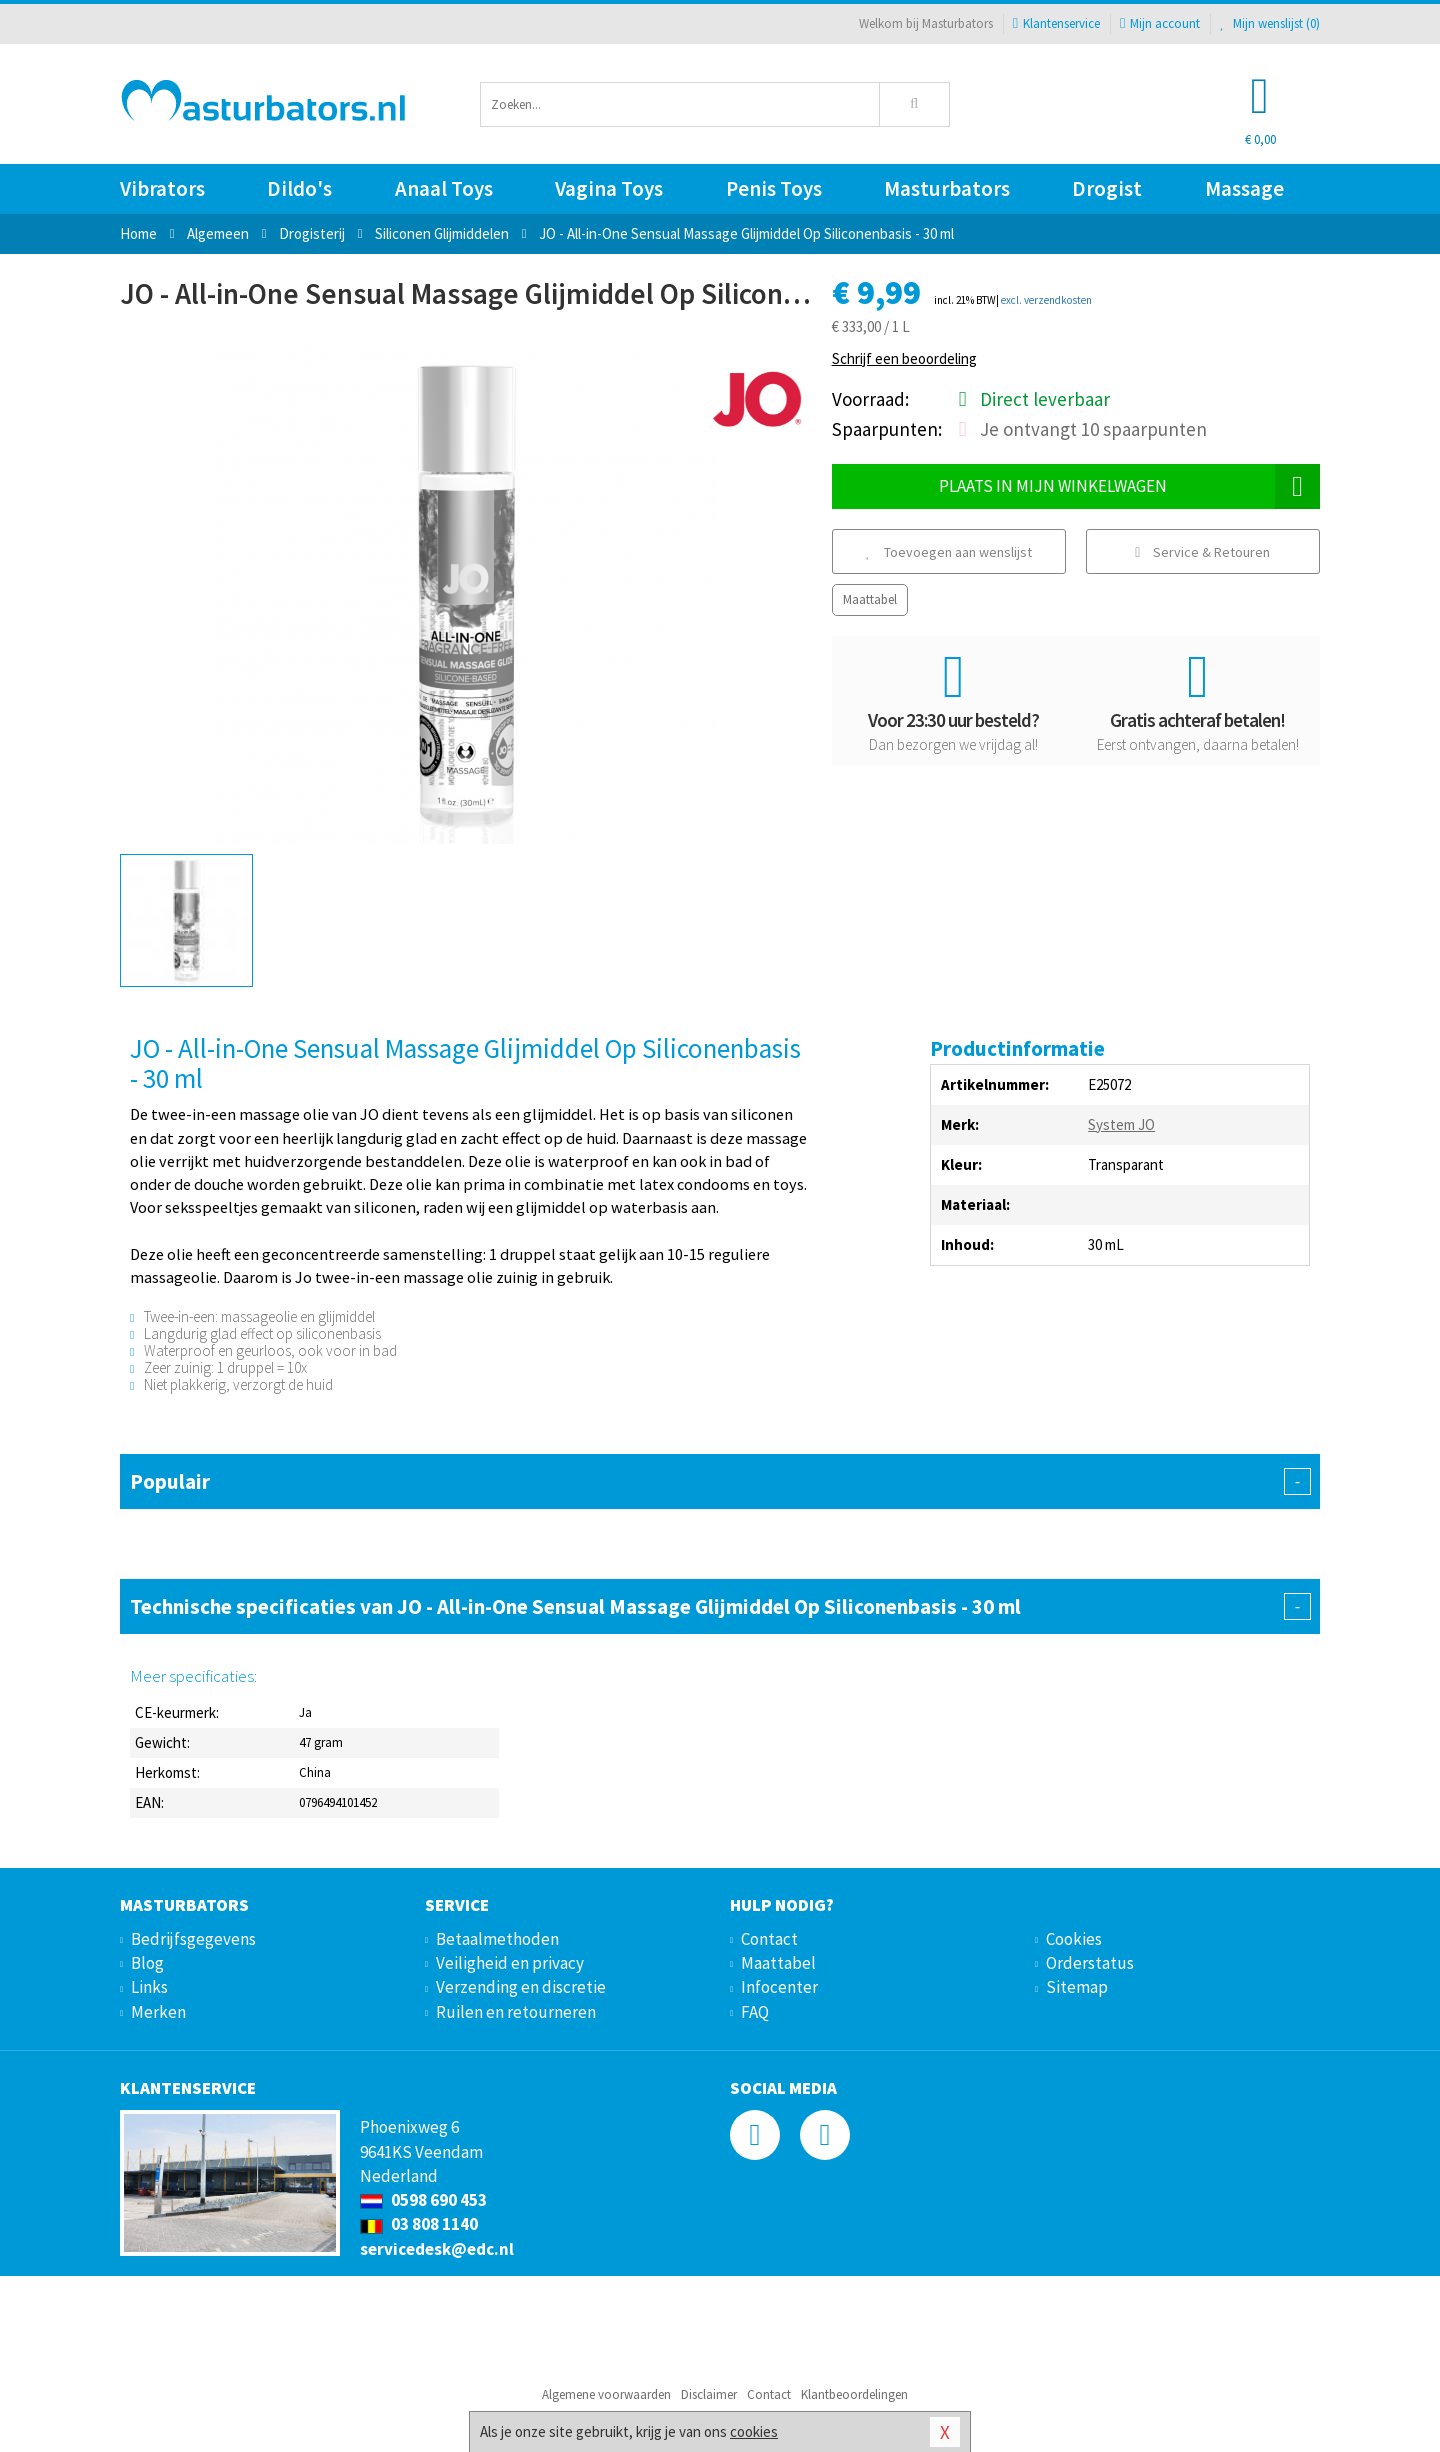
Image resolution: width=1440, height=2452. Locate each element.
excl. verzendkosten (1046, 300)
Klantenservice (1056, 23)
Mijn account (1160, 23)
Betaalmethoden (497, 1939)
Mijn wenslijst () (1270, 23)
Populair (720, 1481)
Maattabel (870, 599)
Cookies (1074, 1939)
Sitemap (1077, 1987)
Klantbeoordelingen (854, 2394)
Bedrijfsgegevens (193, 1939)
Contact (769, 1939)
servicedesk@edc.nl (437, 2249)
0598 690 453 (423, 2200)
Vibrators (162, 188)
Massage (1244, 188)
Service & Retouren (1202, 552)
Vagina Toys (609, 188)
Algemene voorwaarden (606, 2394)
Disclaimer (709, 2394)
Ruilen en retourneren (516, 2012)
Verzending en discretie (521, 1987)
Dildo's (299, 188)
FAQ (755, 2012)
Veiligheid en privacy (510, 1963)
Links (149, 1987)
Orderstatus (1090, 1963)
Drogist (1107, 188)
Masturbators (947, 188)
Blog (147, 1963)
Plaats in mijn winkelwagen (1129, 486)
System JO (1121, 1124)
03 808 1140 (419, 2224)
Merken (158, 2012)
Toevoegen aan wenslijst (949, 552)
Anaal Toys (444, 188)
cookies (754, 2431)
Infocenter (779, 1987)
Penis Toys (774, 188)
